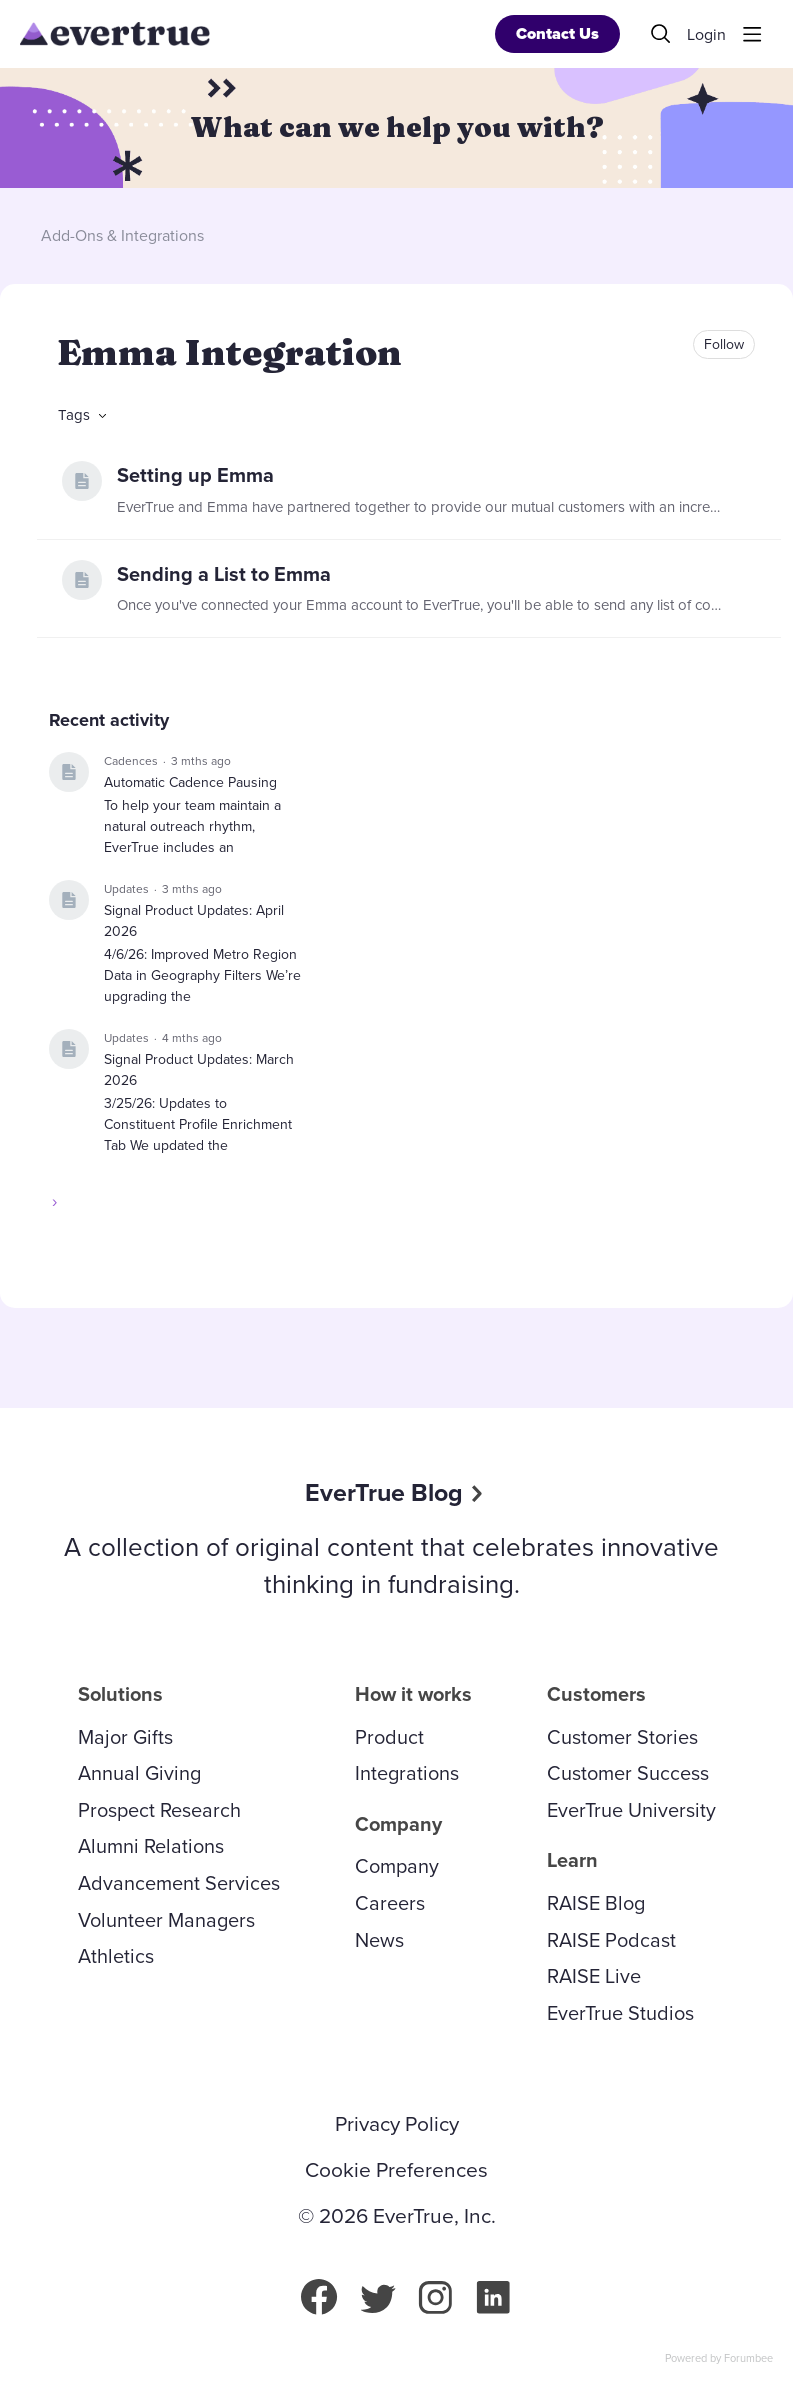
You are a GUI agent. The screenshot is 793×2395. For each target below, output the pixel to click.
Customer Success (628, 1773)
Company (397, 1866)
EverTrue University (631, 1810)
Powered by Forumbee (719, 2359)
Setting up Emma (195, 475)
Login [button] (706, 35)
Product (389, 1737)
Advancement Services (179, 1883)
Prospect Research (159, 1810)
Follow (724, 344)
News (379, 1940)
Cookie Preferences (396, 2170)
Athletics (116, 1956)
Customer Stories (622, 1737)
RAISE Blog (596, 1903)
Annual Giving (139, 1773)
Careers (390, 1903)
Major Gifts (125, 1737)
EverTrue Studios (620, 2013)
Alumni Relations (151, 1846)
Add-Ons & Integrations (122, 236)
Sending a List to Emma (224, 574)
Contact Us (557, 33)
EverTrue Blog (384, 1492)
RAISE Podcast (611, 1940)
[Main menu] (752, 34)
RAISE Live (594, 1976)
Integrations (407, 1773)
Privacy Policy (397, 2124)
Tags (74, 415)
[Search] (661, 34)
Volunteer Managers (166, 1920)
